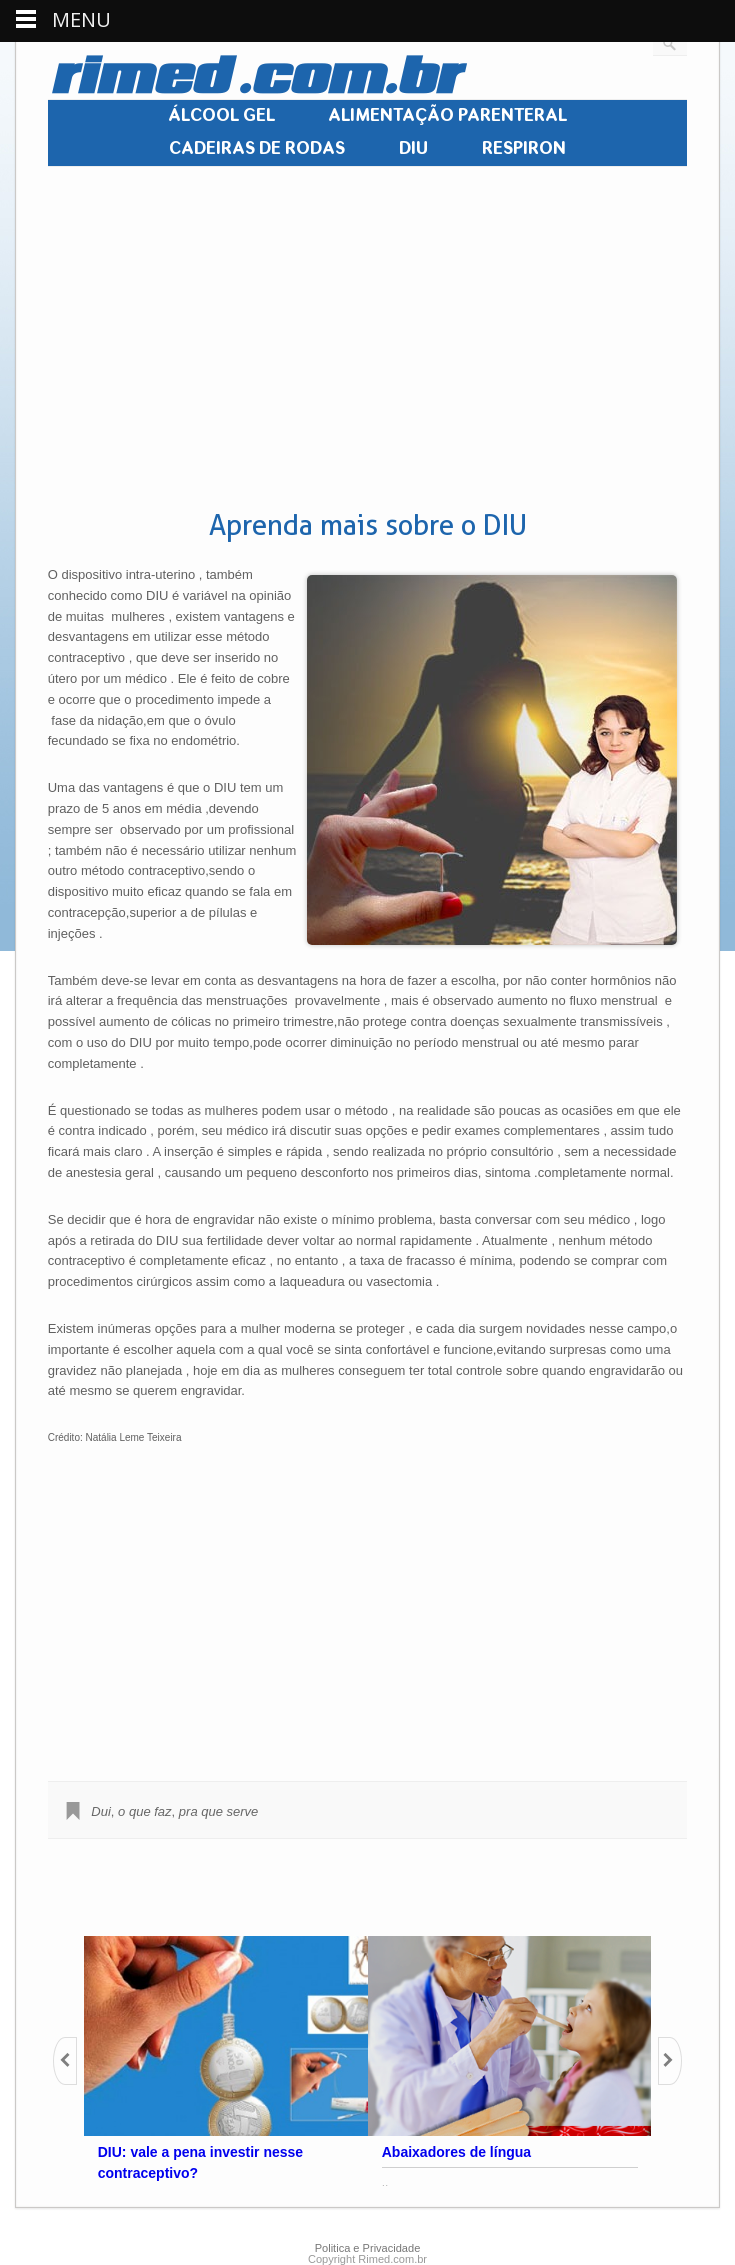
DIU (413, 149)
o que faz (145, 1811)
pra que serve (219, 1811)
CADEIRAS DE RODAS (257, 149)
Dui (101, 1811)
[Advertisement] (366, 339)
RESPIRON (524, 149)
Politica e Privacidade (368, 2248)
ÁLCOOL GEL (221, 116)
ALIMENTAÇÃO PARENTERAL (447, 116)
